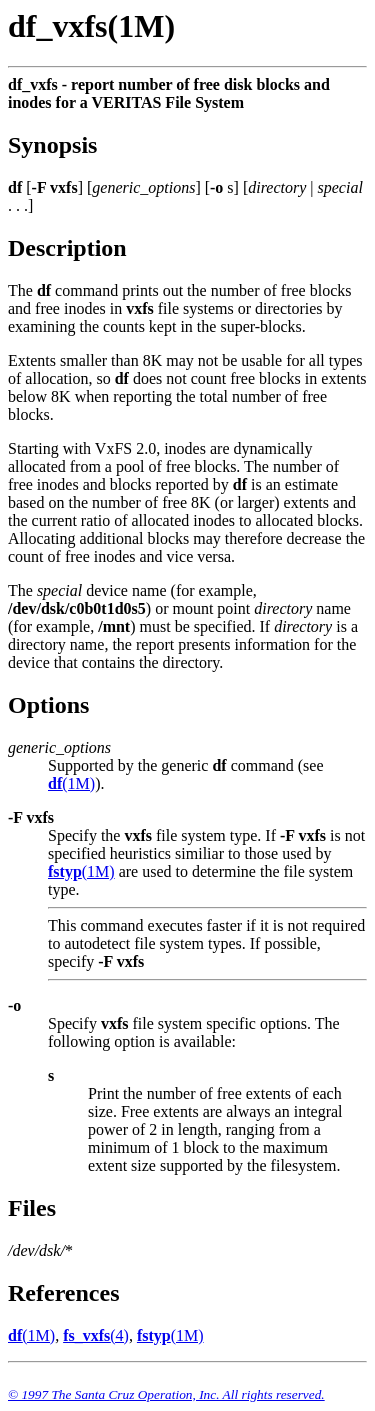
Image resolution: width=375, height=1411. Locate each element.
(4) (96, 1335)
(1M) (71, 783)
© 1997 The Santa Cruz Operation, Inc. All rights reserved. (166, 1394)
